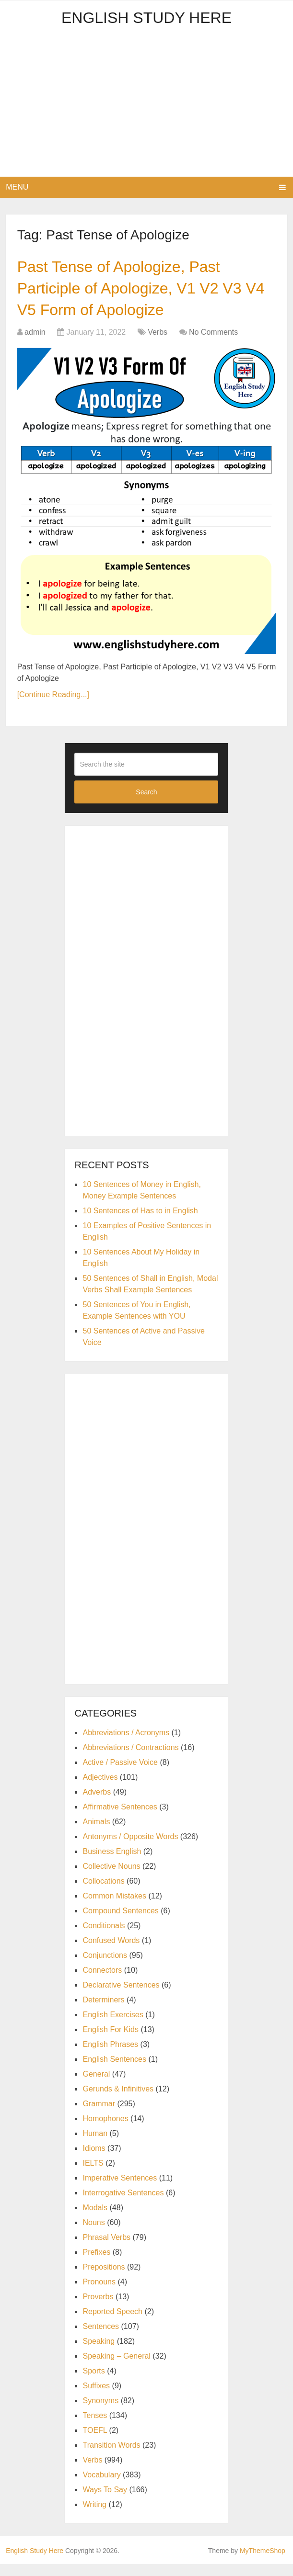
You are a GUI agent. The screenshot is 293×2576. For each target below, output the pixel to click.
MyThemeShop (262, 2562)
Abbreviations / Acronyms (125, 1744)
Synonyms (100, 2412)
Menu (17, 187)
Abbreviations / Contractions (130, 1759)
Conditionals (103, 1937)
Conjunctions (104, 1967)
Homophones (105, 2130)
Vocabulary (101, 2487)
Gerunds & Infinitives (117, 2101)
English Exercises (112, 2026)
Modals (94, 2219)
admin (35, 344)
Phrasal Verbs (106, 2249)
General (96, 2086)
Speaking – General (116, 2368)
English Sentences (114, 2071)
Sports (93, 2383)
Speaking (98, 2353)
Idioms (93, 2160)
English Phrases (110, 2056)
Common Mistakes (114, 1908)
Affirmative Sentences (119, 1819)
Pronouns (99, 2294)
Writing (94, 2516)
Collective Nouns (111, 1878)
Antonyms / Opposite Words (130, 1848)
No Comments (213, 344)
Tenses (94, 2427)
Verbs (157, 344)
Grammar (98, 2116)
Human (94, 2145)
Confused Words (111, 1952)
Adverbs (96, 1804)
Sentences (100, 2338)
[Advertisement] (146, 105)
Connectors (102, 1982)
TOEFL (94, 2442)
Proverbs (97, 2309)
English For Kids (110, 2041)
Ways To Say (104, 2501)
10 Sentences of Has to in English (140, 1223)
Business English (111, 1863)
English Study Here (146, 17)
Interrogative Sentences (123, 2205)
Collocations (103, 1893)
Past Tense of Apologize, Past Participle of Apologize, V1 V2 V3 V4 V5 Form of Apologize (137, 294)
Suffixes (96, 2398)
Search (146, 804)
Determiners (103, 2012)
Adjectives (99, 1789)
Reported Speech (112, 2323)
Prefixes (96, 2264)
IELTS (92, 2175)
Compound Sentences (120, 1923)
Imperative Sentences (119, 2190)
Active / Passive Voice (120, 1774)
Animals (96, 1834)
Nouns (93, 2234)
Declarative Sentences (120, 1997)
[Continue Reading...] (53, 707)
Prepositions (103, 2279)
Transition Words (111, 2457)
